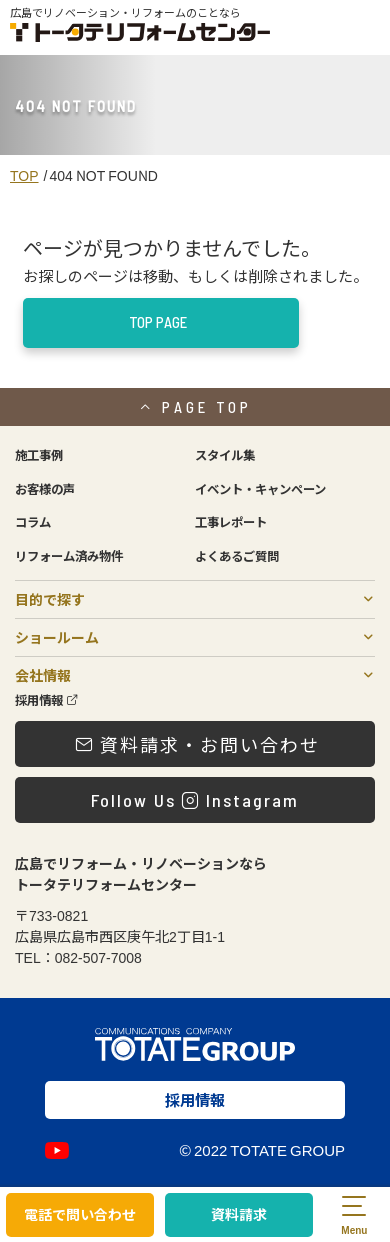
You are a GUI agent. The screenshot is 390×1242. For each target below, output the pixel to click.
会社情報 (43, 675)
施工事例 (39, 455)
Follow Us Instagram (195, 800)
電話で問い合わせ (80, 1214)
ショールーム (57, 637)
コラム (33, 522)
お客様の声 (45, 489)
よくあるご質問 (237, 556)
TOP (24, 175)
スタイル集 (225, 455)
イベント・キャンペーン (260, 489)
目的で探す (50, 599)
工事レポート (231, 522)
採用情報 (46, 700)
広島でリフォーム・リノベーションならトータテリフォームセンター (141, 873)
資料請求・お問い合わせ (197, 744)
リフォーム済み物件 (69, 556)
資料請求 (239, 1214)
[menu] (354, 1214)
